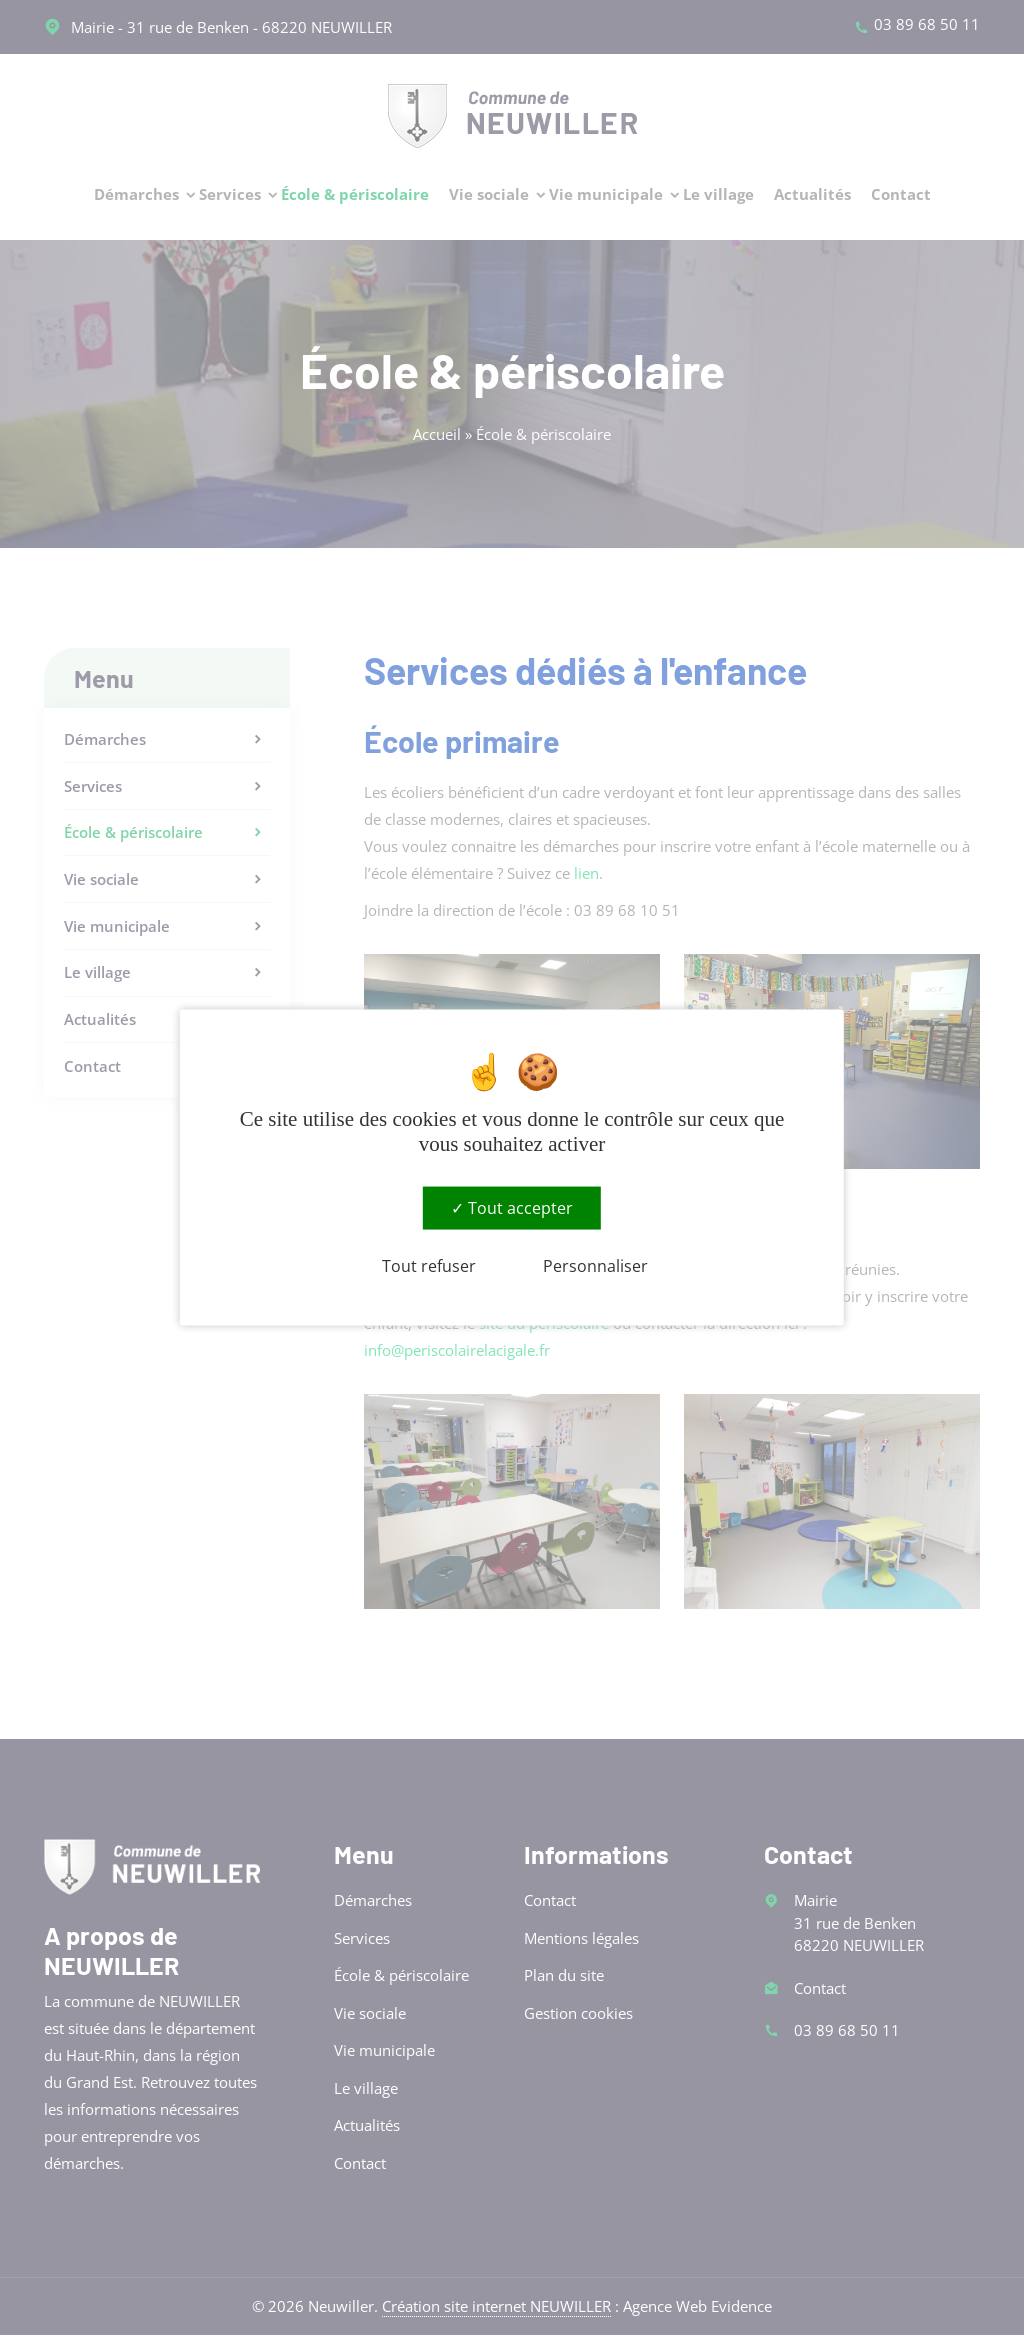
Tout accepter (512, 1208)
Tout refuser (429, 1266)
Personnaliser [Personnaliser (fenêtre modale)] (595, 1266)
